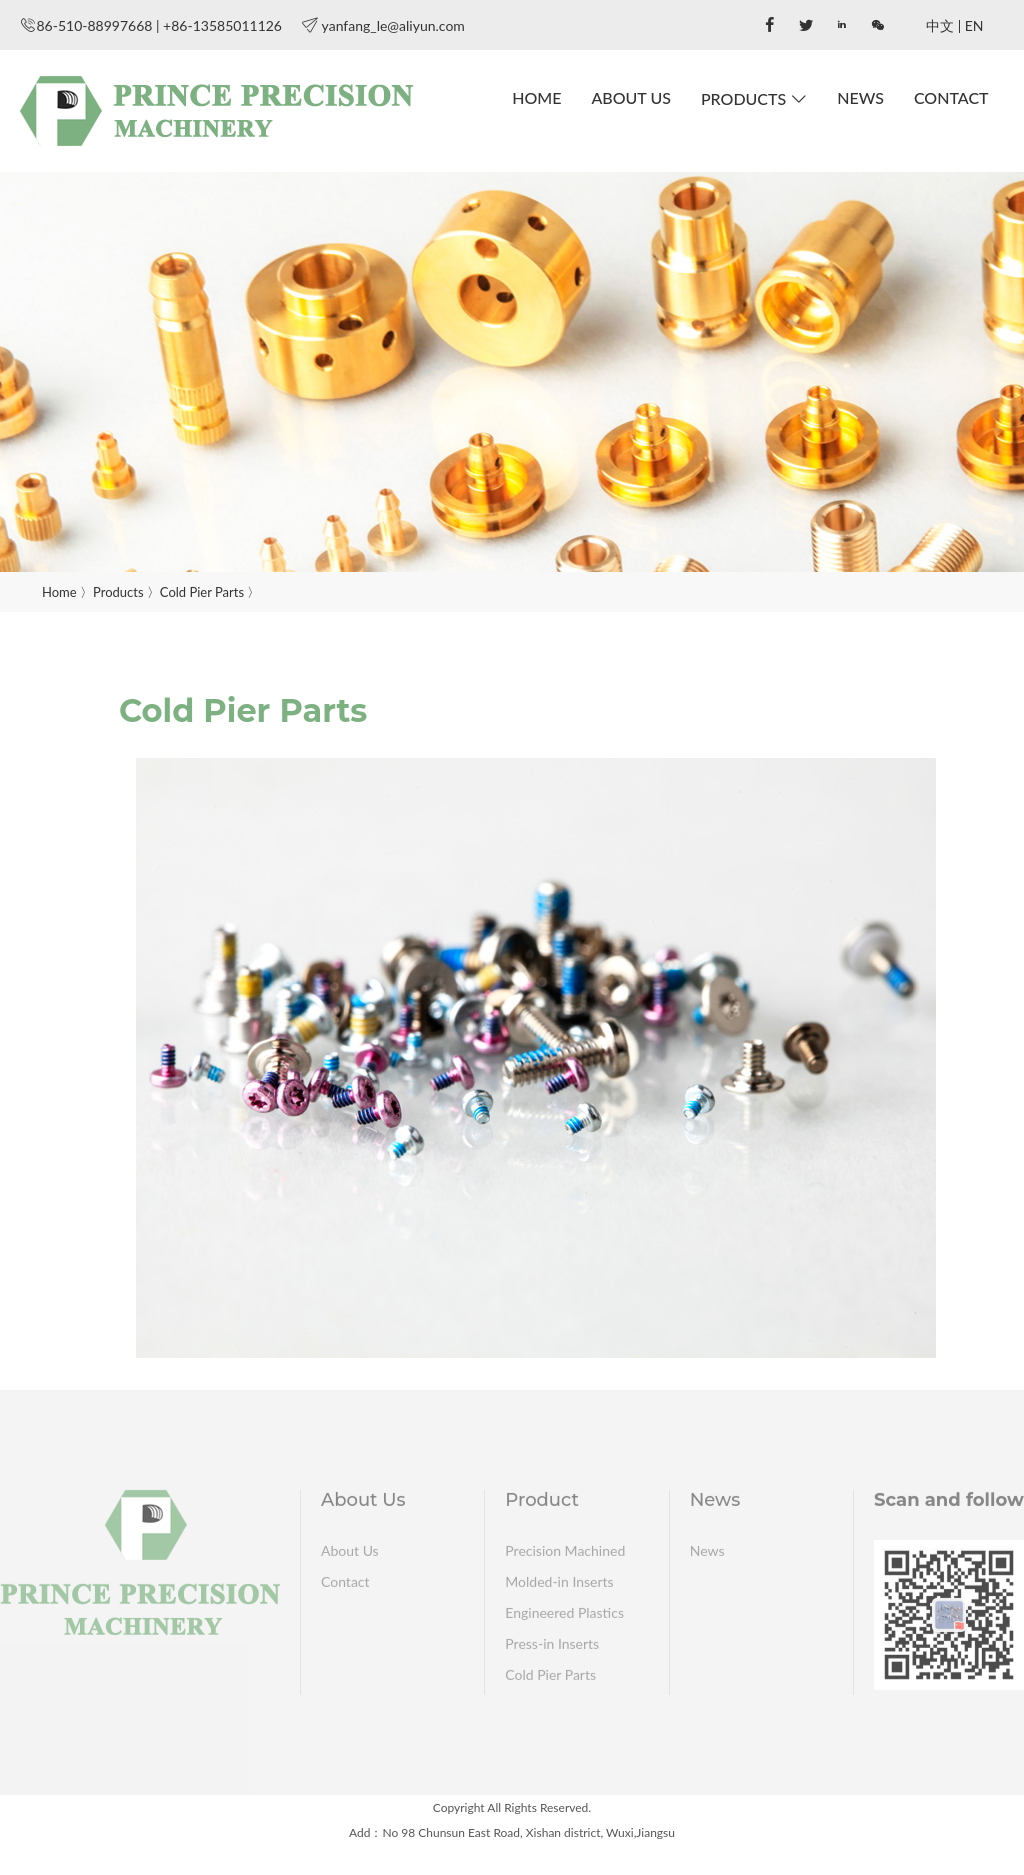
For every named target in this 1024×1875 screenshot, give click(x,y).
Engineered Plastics (564, 1616)
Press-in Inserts (552, 1647)
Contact (951, 97)
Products (743, 98)
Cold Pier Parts (202, 592)
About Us (631, 97)
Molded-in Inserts (559, 1585)
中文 (940, 25)
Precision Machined (565, 1554)
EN (974, 25)
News (860, 97)
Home (536, 97)
